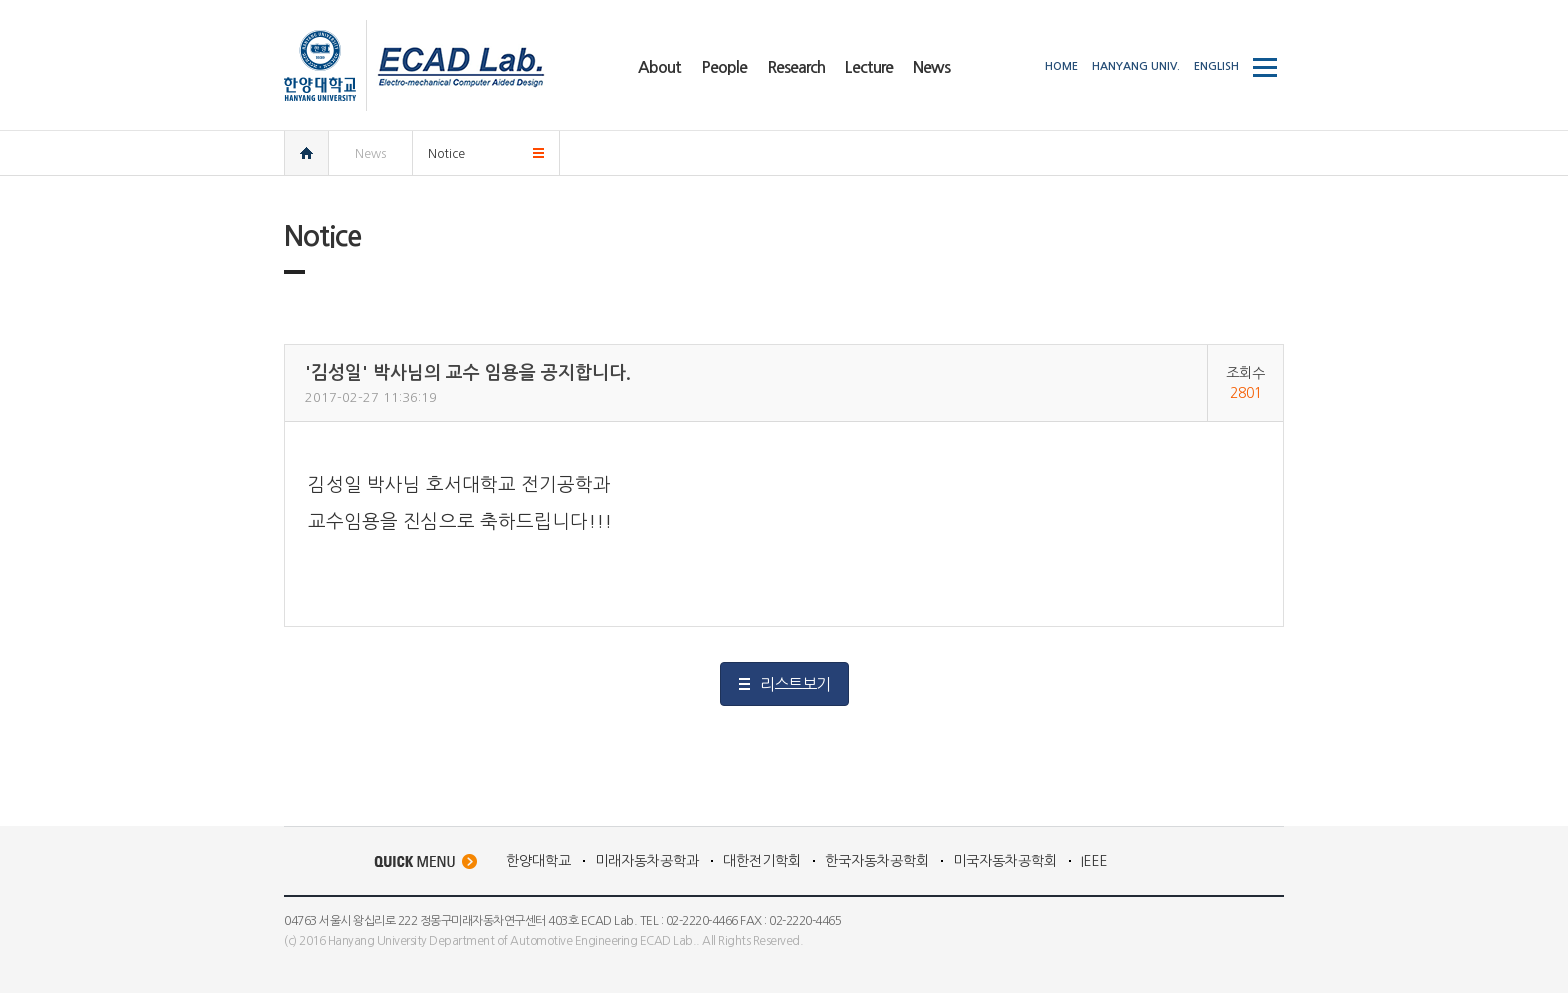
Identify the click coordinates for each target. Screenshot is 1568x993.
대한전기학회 (762, 861)
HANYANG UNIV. (1136, 66)
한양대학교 (538, 861)
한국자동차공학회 (877, 861)
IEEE (1094, 861)
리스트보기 (795, 684)
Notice (446, 154)
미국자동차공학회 (1005, 861)
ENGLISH (1216, 66)
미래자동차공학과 (647, 861)
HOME (1061, 66)
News (370, 154)
